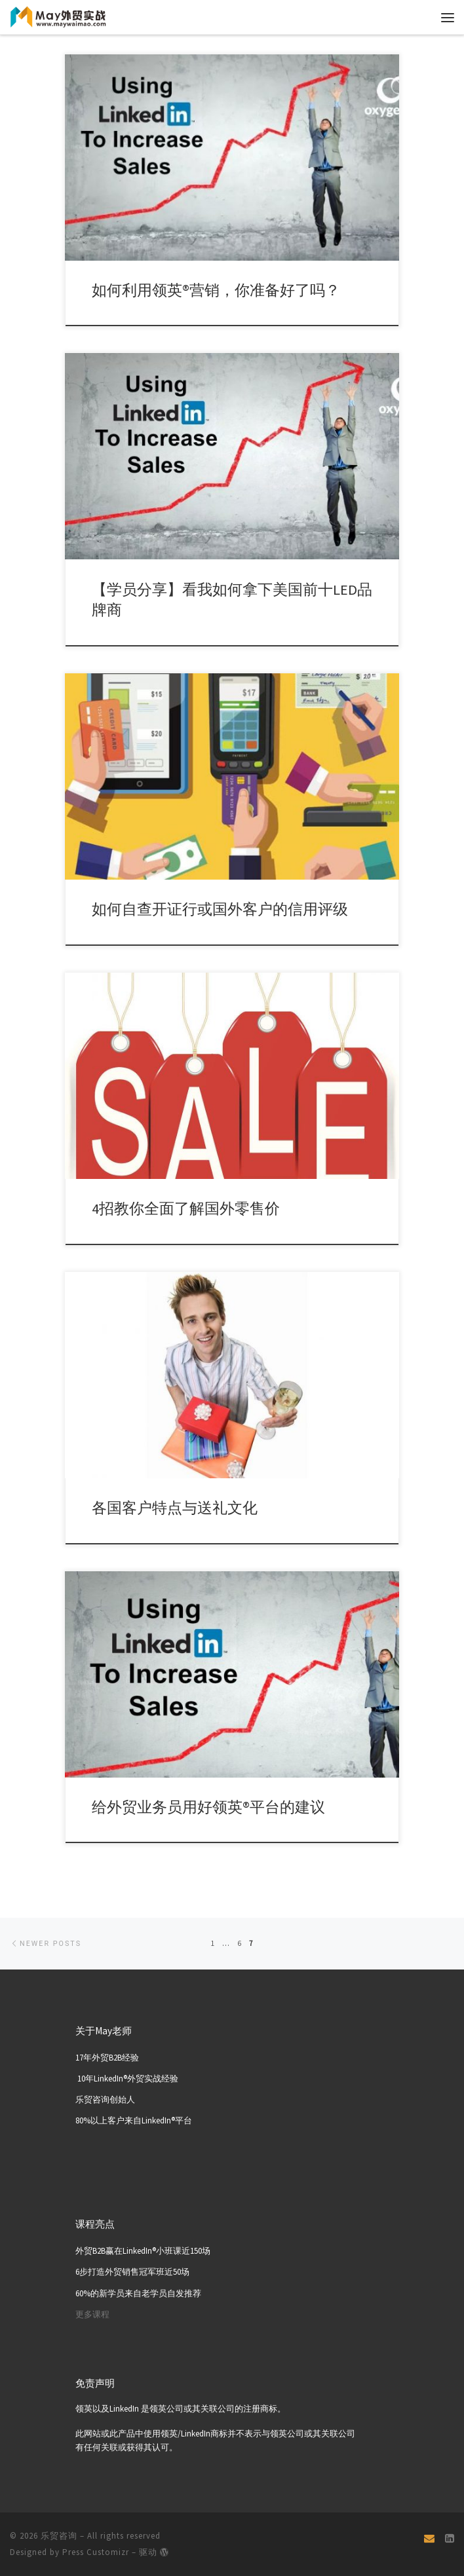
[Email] (429, 2538)
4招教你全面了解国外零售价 (186, 1208)
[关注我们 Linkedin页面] (449, 2538)
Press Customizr (95, 2552)
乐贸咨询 (59, 2535)
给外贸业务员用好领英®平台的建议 (208, 1807)
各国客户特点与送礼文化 (175, 1508)
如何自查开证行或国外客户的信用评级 (220, 909)
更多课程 (92, 2314)
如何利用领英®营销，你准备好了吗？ (216, 290)
